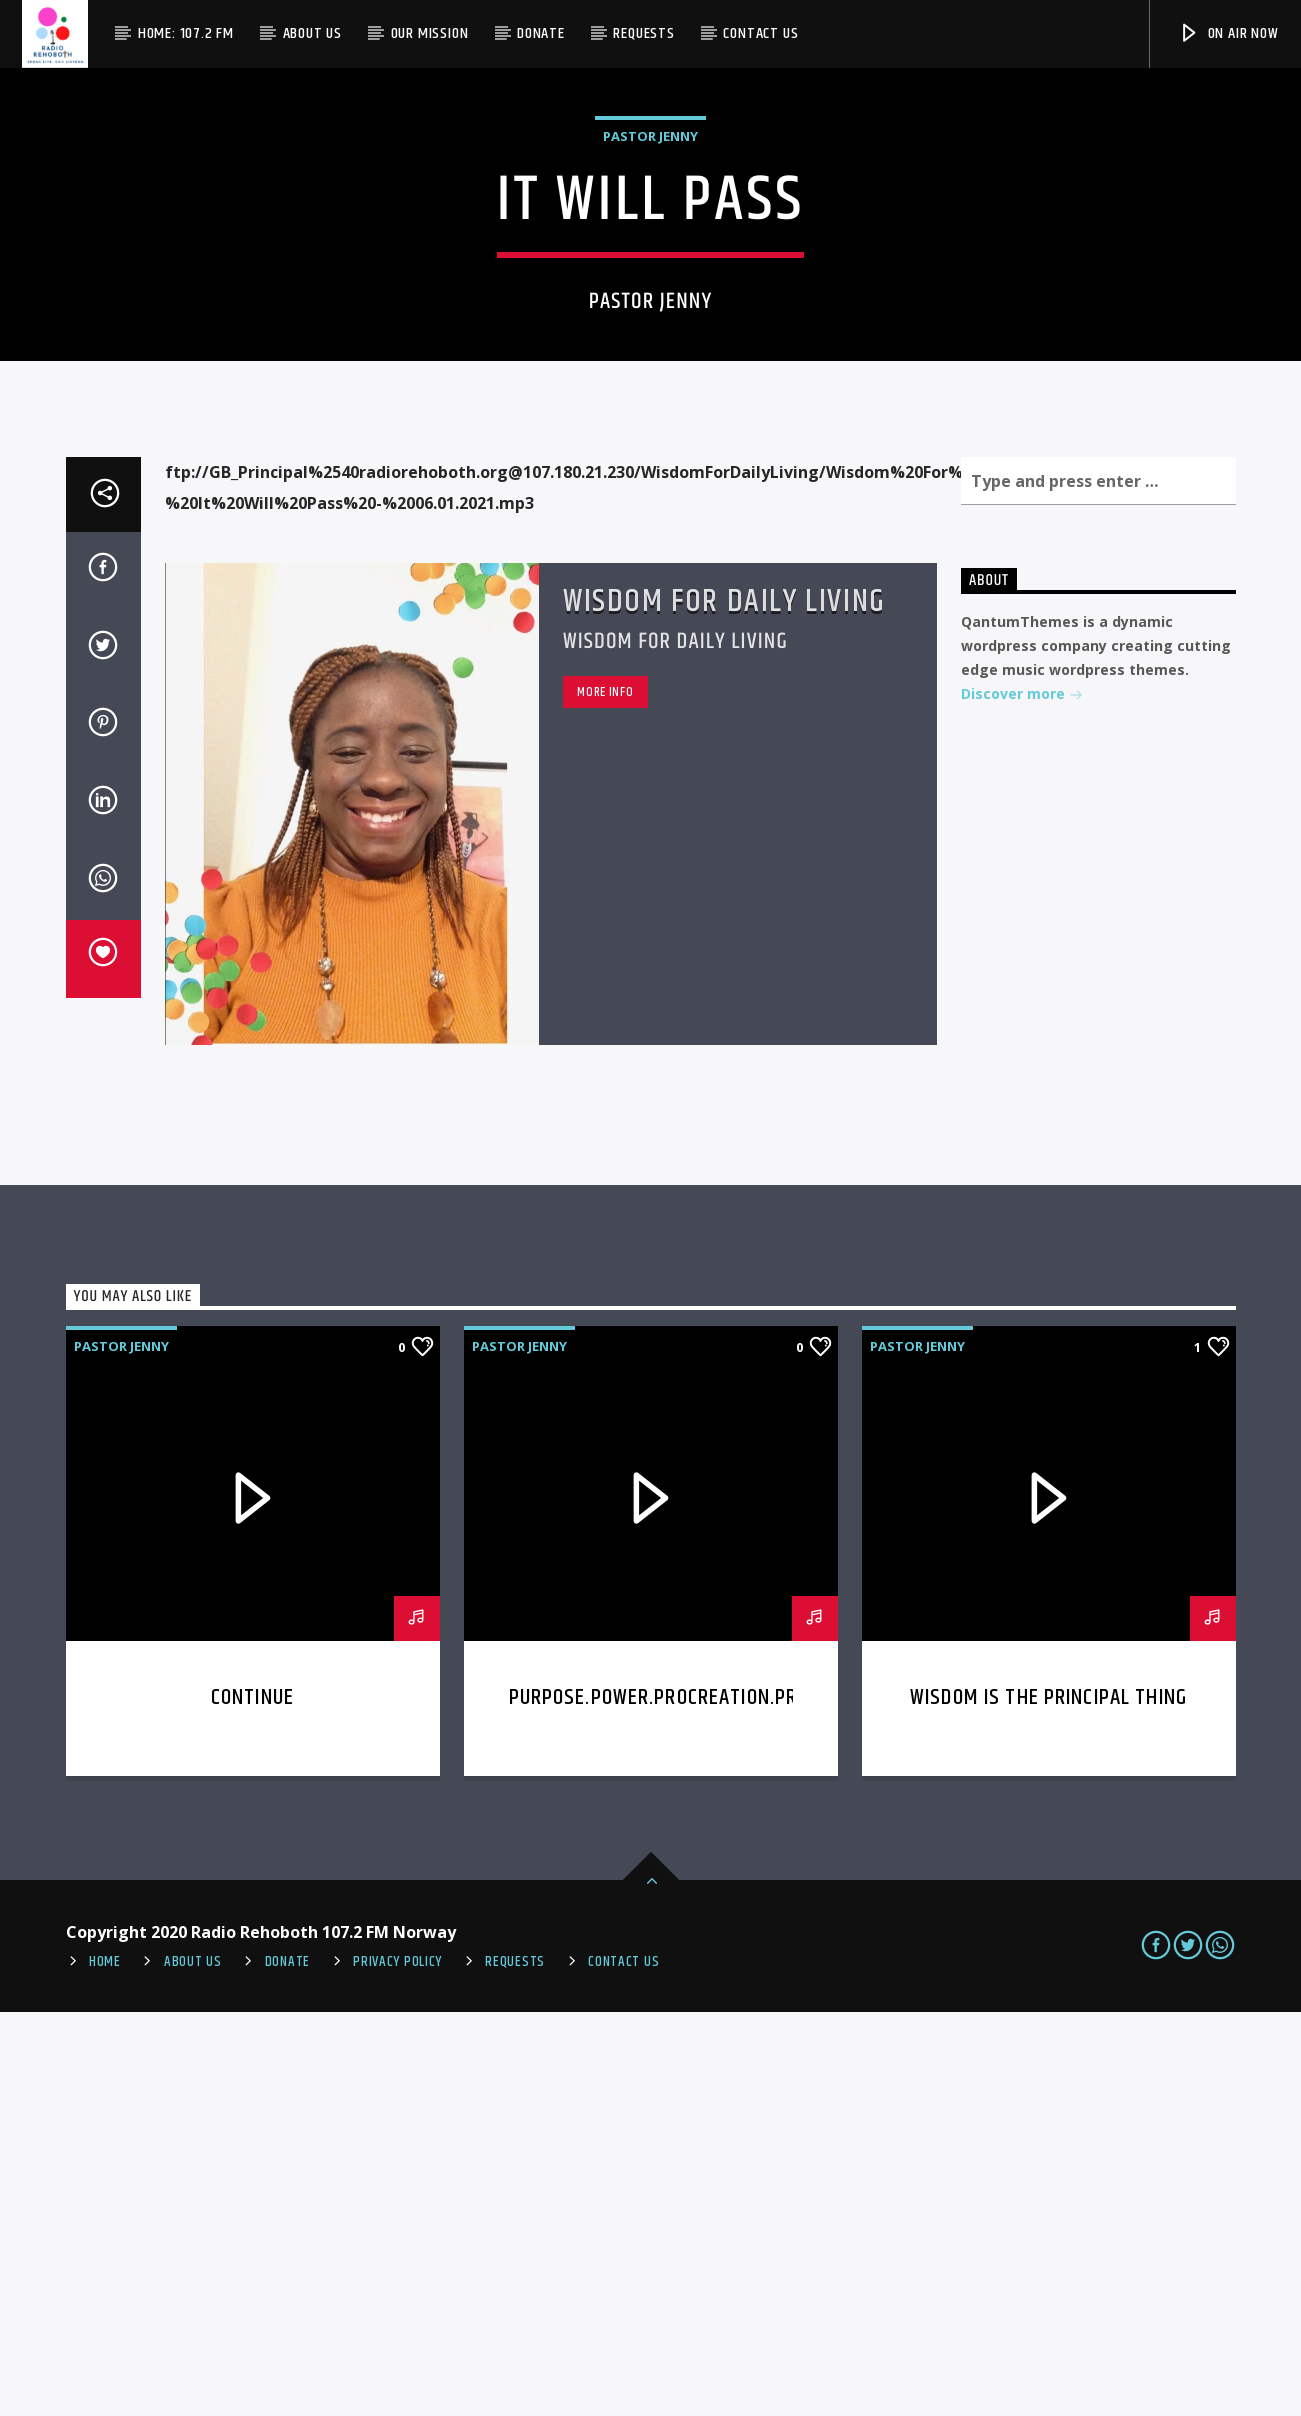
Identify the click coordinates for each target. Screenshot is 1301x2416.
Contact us (760, 33)
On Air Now (1228, 33)
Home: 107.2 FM (186, 33)
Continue (252, 2101)
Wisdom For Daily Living (724, 1005)
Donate (541, 33)
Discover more (1022, 1099)
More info (605, 1096)
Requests (643, 33)
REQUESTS (515, 2366)
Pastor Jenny (650, 338)
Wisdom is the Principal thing (1048, 2101)
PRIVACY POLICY (397, 2366)
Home (105, 2366)
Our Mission (430, 33)
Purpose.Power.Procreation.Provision (687, 2101)
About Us (312, 33)
